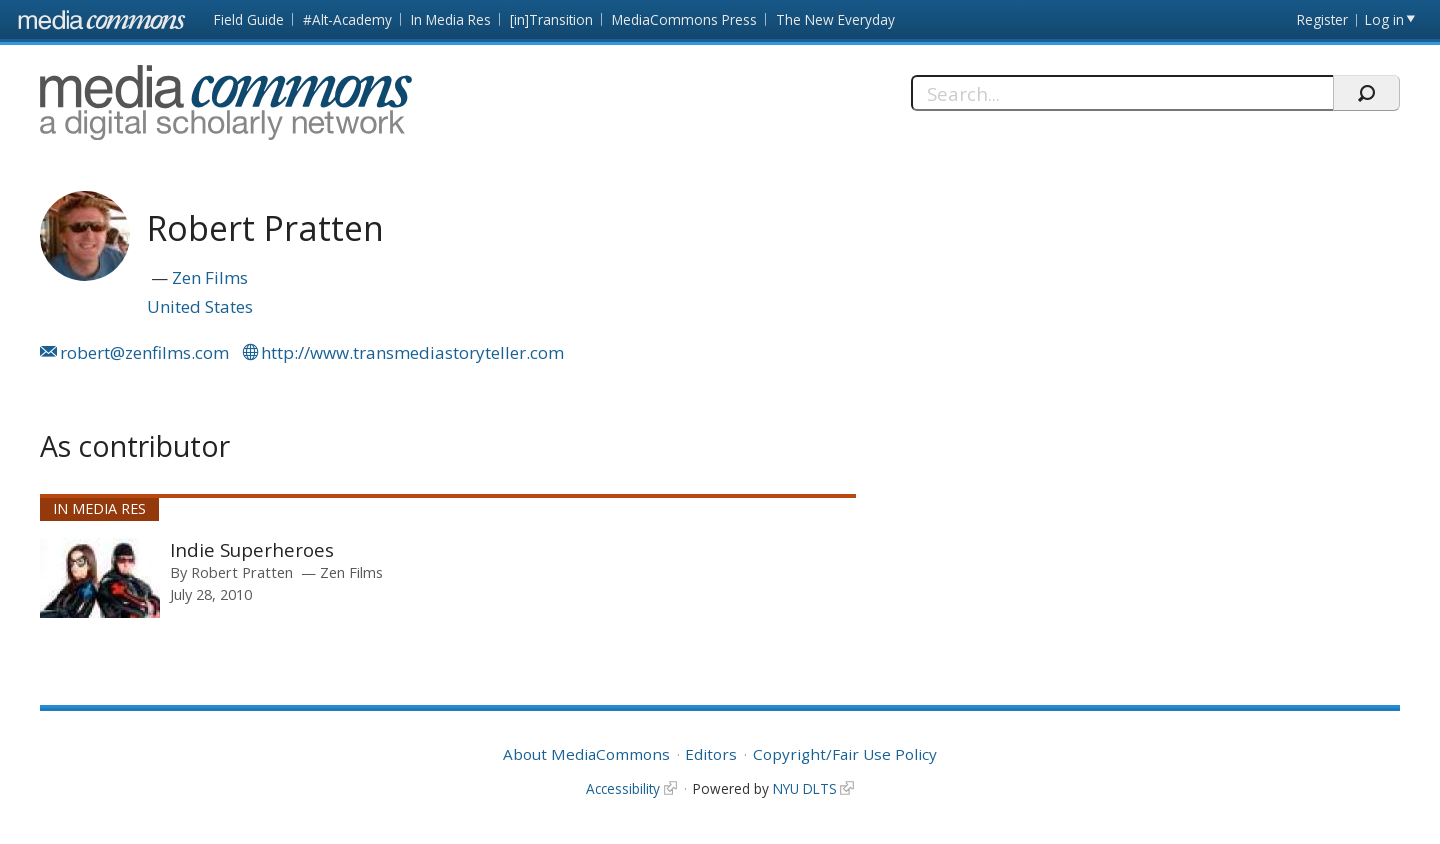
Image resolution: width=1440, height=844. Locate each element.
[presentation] (100, 578)
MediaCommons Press (684, 19)
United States (200, 306)
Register (1322, 19)
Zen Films (210, 277)
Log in (1384, 19)
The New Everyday (835, 19)
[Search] (1122, 93)
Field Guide (249, 19)
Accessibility (623, 788)
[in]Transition (551, 19)
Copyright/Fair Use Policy (845, 754)
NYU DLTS (805, 788)
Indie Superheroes (252, 549)
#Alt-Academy (347, 19)
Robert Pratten (242, 572)
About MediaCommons (586, 754)
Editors (711, 754)
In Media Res (451, 19)
